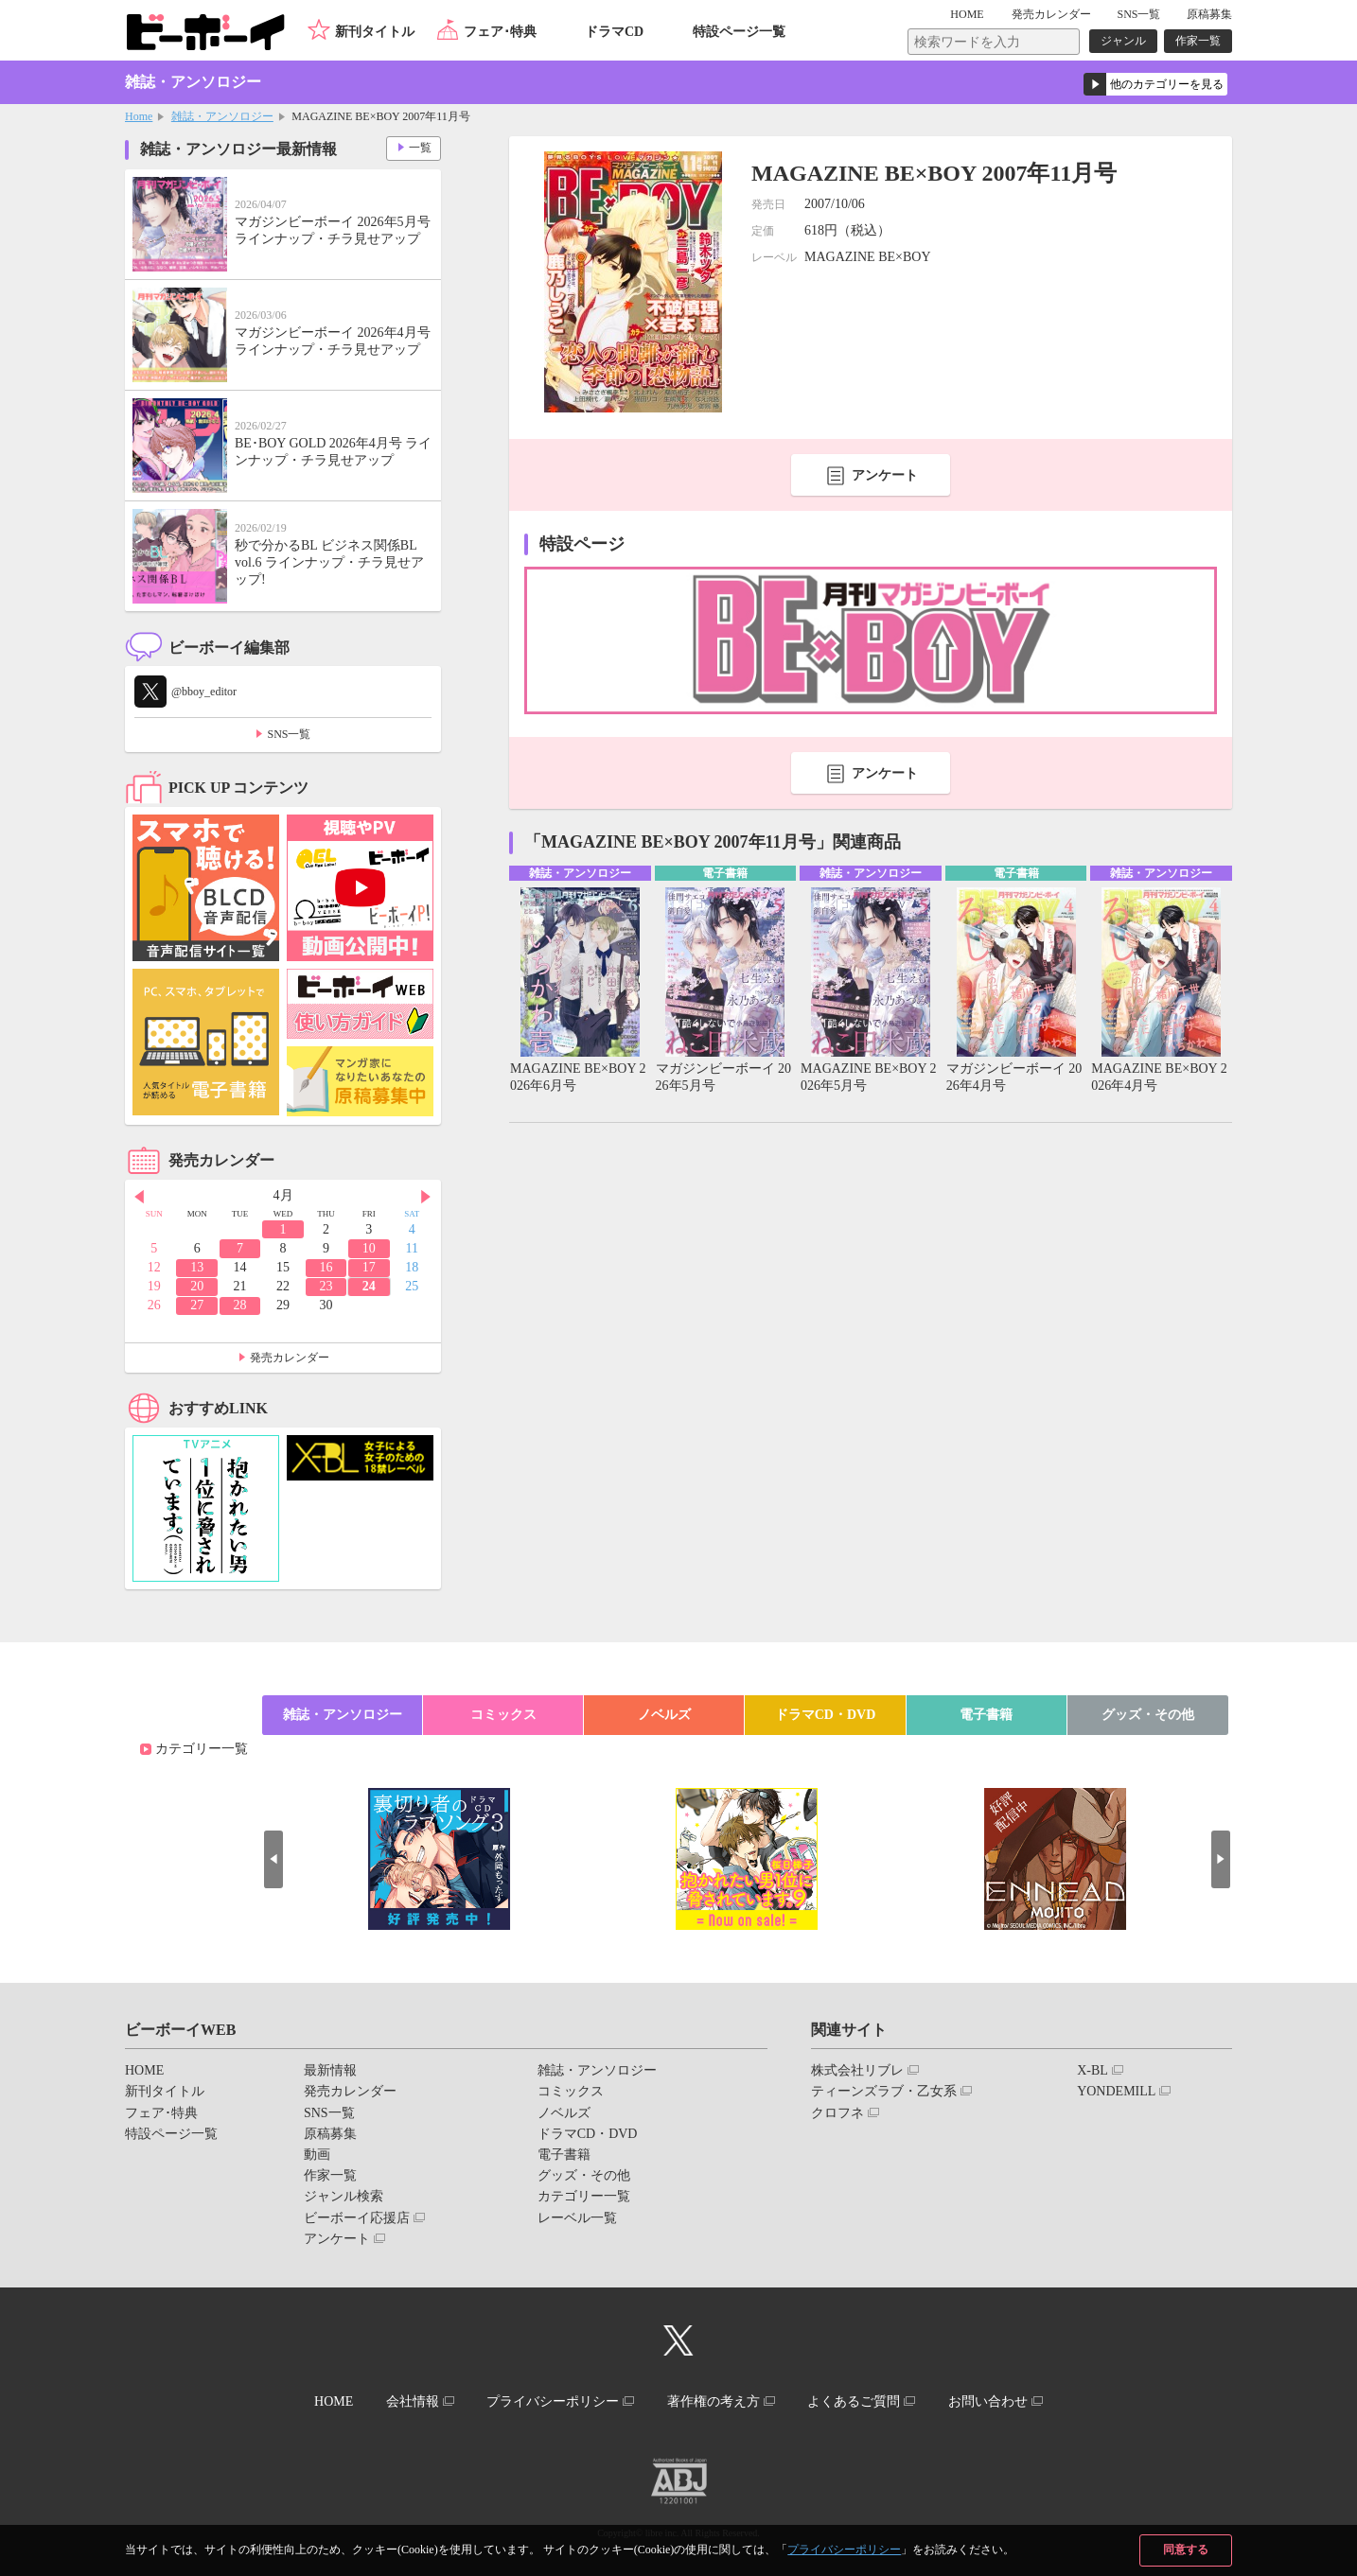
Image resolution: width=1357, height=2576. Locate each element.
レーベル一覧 (577, 2218)
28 (240, 1305)
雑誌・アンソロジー (222, 116)
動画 (317, 2154)
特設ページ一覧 (739, 32)
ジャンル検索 (343, 2196)
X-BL (1092, 2070)
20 (196, 1286)
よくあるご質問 (855, 2401)
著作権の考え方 (713, 2401)
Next (427, 1197)
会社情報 (410, 2401)
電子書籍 (986, 1715)
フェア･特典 (500, 32)
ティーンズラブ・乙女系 (884, 2091)
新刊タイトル (374, 32)
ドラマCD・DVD (825, 1715)
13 (196, 1267)
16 (325, 1267)
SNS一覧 (1138, 14)
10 (369, 1248)
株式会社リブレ (857, 2070)
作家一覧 (1198, 40)
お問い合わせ (990, 2401)
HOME (968, 14)
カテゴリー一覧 (201, 1749)
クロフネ (837, 2113)
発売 (1051, 14)
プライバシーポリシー (844, 2549)
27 (196, 1305)
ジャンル (1123, 40)
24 (369, 1286)
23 (325, 1286)
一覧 (419, 147)
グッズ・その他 (1147, 1715)
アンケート (885, 475)
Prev (139, 1197)
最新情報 (330, 2070)
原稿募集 (1209, 14)
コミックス (503, 1715)
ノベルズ (664, 1715)
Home (138, 116)
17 (369, 1267)
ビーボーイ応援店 (357, 2218)
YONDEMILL (1116, 2091)
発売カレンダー (289, 1357)
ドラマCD (614, 32)
